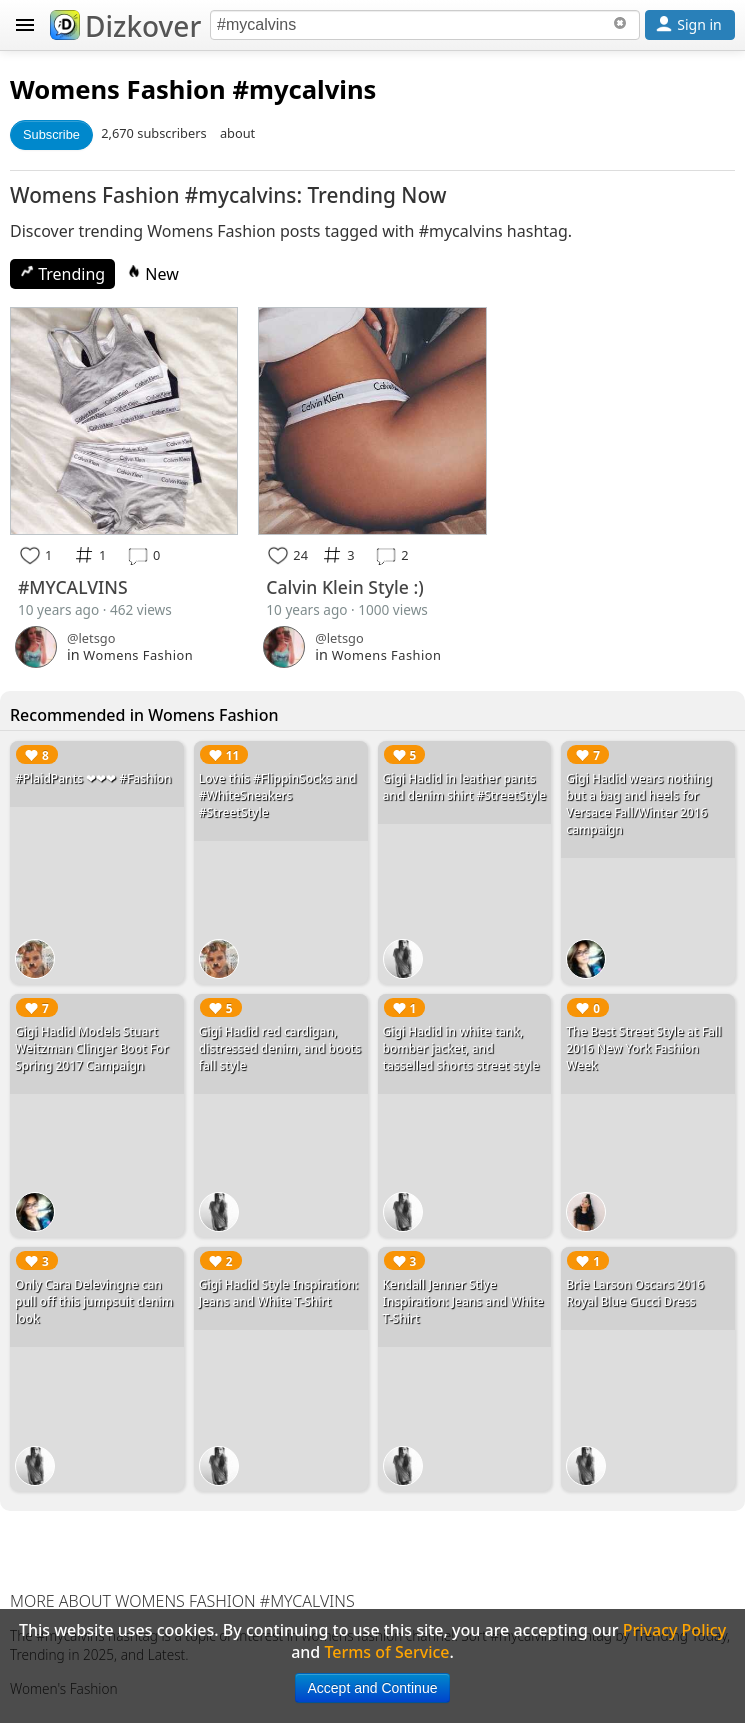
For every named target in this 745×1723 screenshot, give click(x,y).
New (153, 274)
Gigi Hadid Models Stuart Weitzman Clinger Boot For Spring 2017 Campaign (92, 1048)
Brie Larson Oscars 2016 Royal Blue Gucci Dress (635, 1293)
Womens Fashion (118, 89)
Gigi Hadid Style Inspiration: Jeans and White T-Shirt (279, 1293)
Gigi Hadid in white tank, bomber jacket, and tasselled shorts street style (461, 1048)
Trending (62, 274)
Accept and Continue (373, 1688)
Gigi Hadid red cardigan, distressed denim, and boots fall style (280, 1048)
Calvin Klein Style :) (344, 587)
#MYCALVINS (73, 587)
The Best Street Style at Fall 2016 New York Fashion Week (643, 1048)
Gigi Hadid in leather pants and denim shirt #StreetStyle (465, 787)
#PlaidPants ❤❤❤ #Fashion (93, 778)
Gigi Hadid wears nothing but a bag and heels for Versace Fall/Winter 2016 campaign (639, 804)
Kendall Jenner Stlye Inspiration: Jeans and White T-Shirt (463, 1301)
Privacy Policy (674, 1630)
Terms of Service (386, 1652)
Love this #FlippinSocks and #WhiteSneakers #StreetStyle (278, 795)
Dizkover (125, 26)
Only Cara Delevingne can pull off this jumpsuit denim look (94, 1301)
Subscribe (51, 134)
